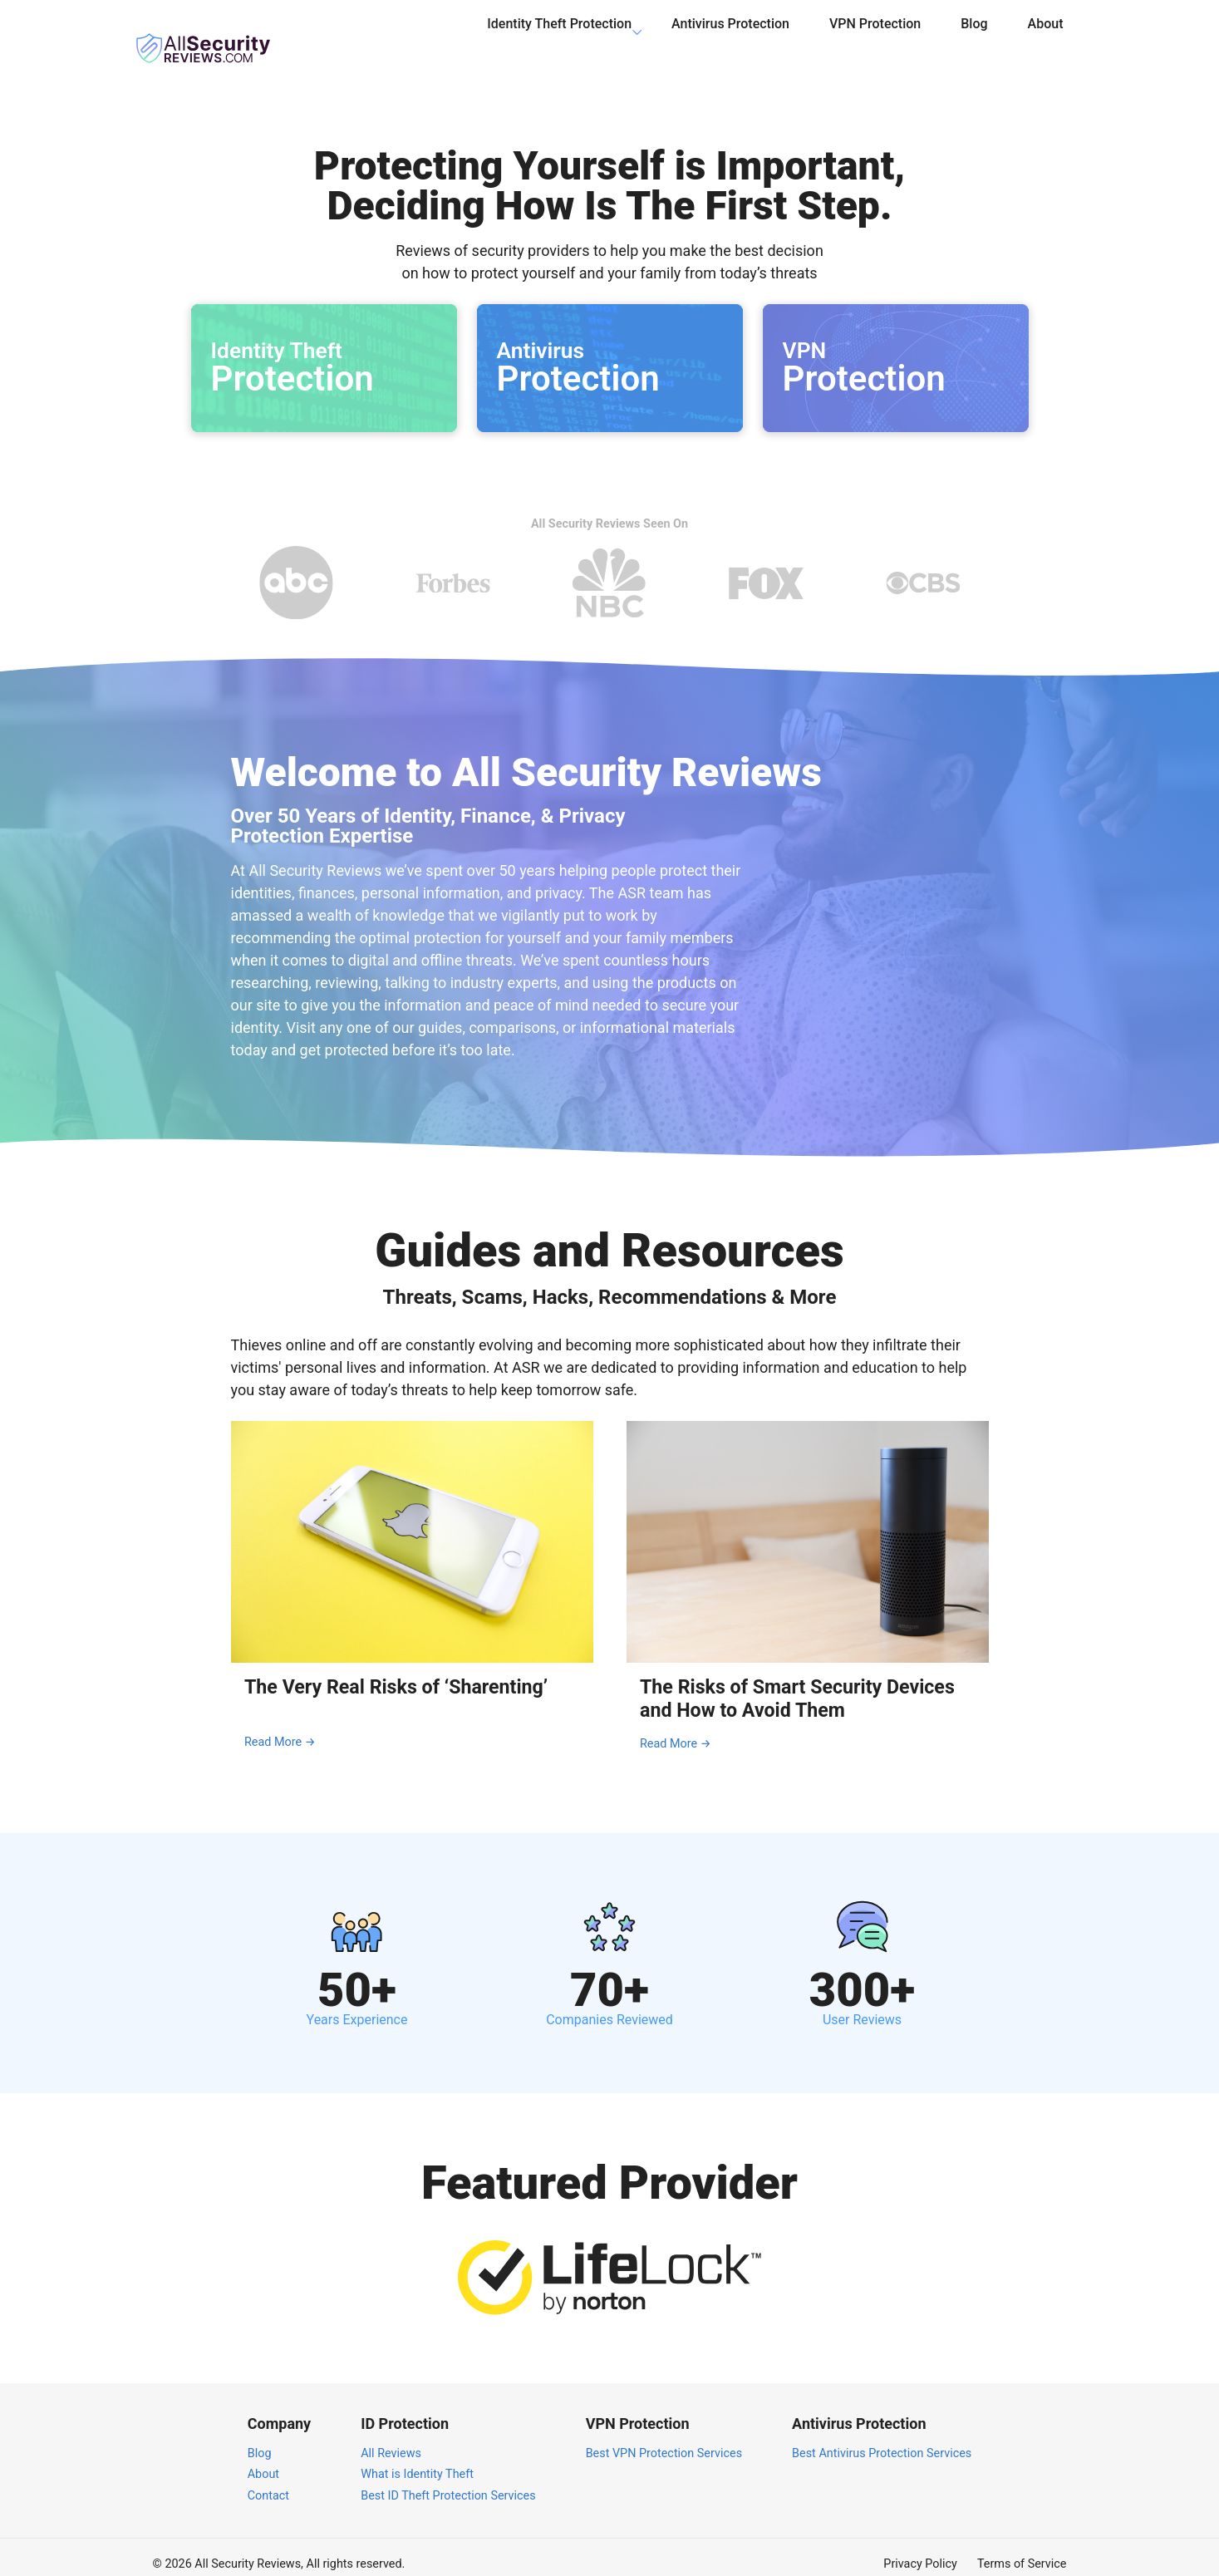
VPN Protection (875, 36)
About (1046, 36)
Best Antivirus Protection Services (881, 2438)
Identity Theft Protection (559, 36)
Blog (974, 36)
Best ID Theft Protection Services (448, 2482)
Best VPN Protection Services (664, 2438)
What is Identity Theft (417, 2460)
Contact (268, 2482)
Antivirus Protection (730, 36)
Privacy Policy (920, 2550)
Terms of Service (1022, 2550)
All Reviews (391, 2438)
